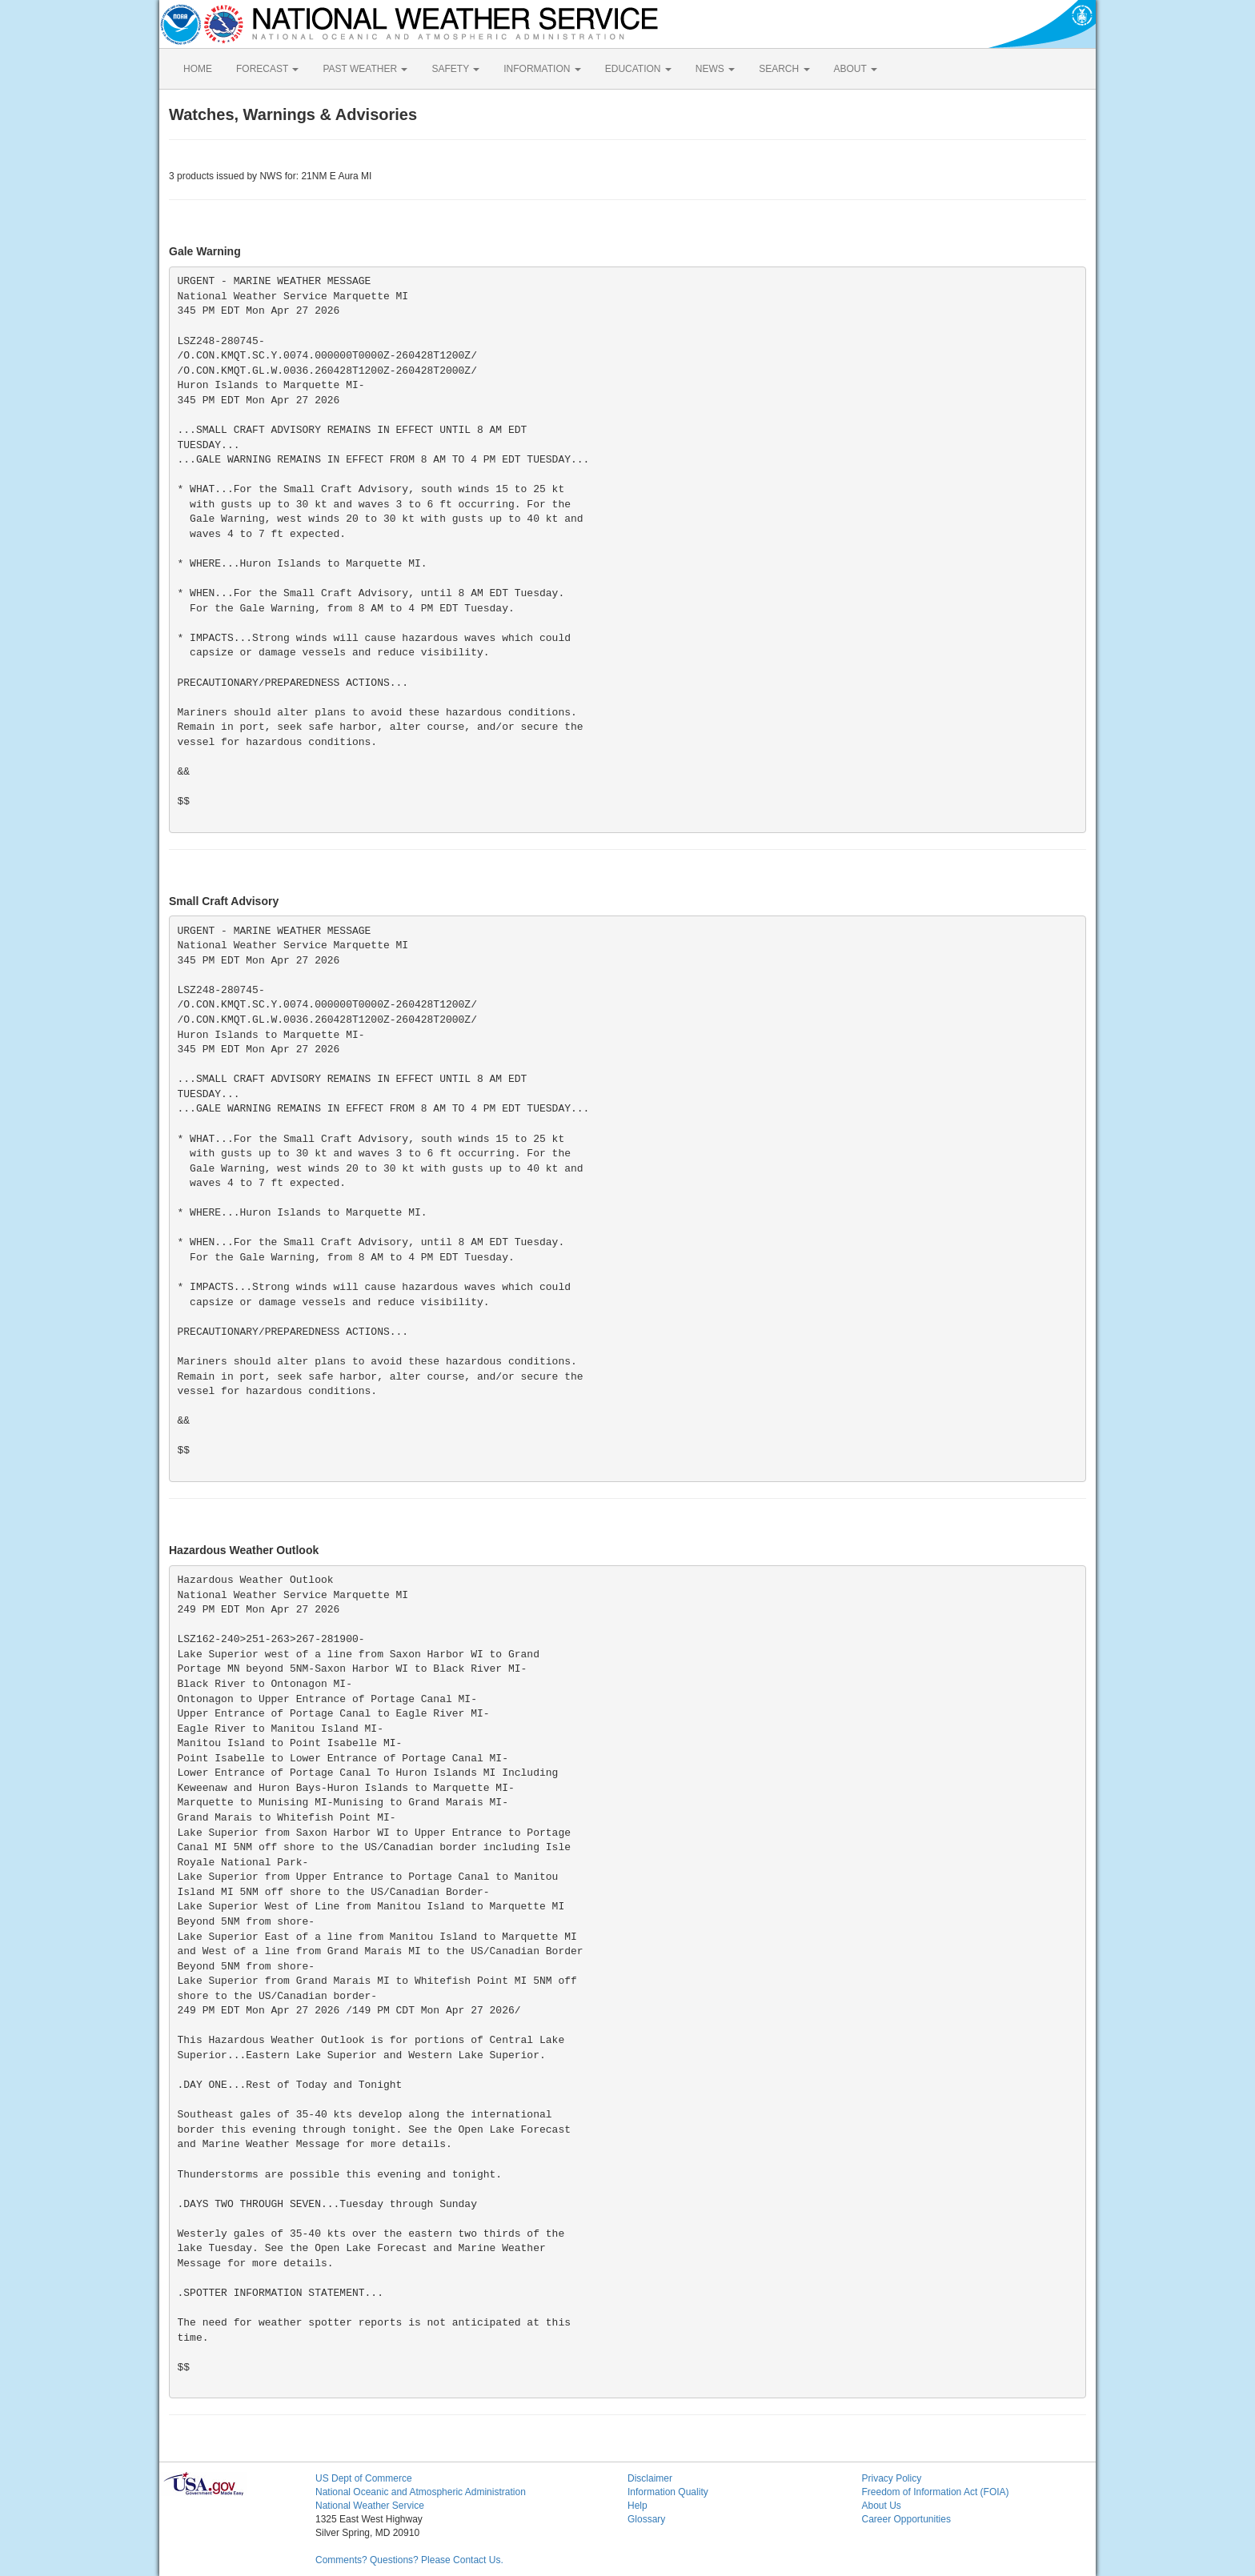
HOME (197, 68)
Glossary (646, 2519)
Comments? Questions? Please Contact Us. (409, 2560)
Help (638, 2505)
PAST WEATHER (365, 68)
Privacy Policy (892, 2478)
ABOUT (855, 68)
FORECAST (267, 68)
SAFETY (455, 68)
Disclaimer (650, 2478)
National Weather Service (369, 2505)
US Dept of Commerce (363, 2478)
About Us (881, 2505)
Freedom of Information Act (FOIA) (935, 2492)
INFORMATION (541, 68)
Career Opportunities (906, 2519)
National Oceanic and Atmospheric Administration (420, 2492)
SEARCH (784, 68)
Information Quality (668, 2492)
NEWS (715, 68)
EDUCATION (638, 68)
